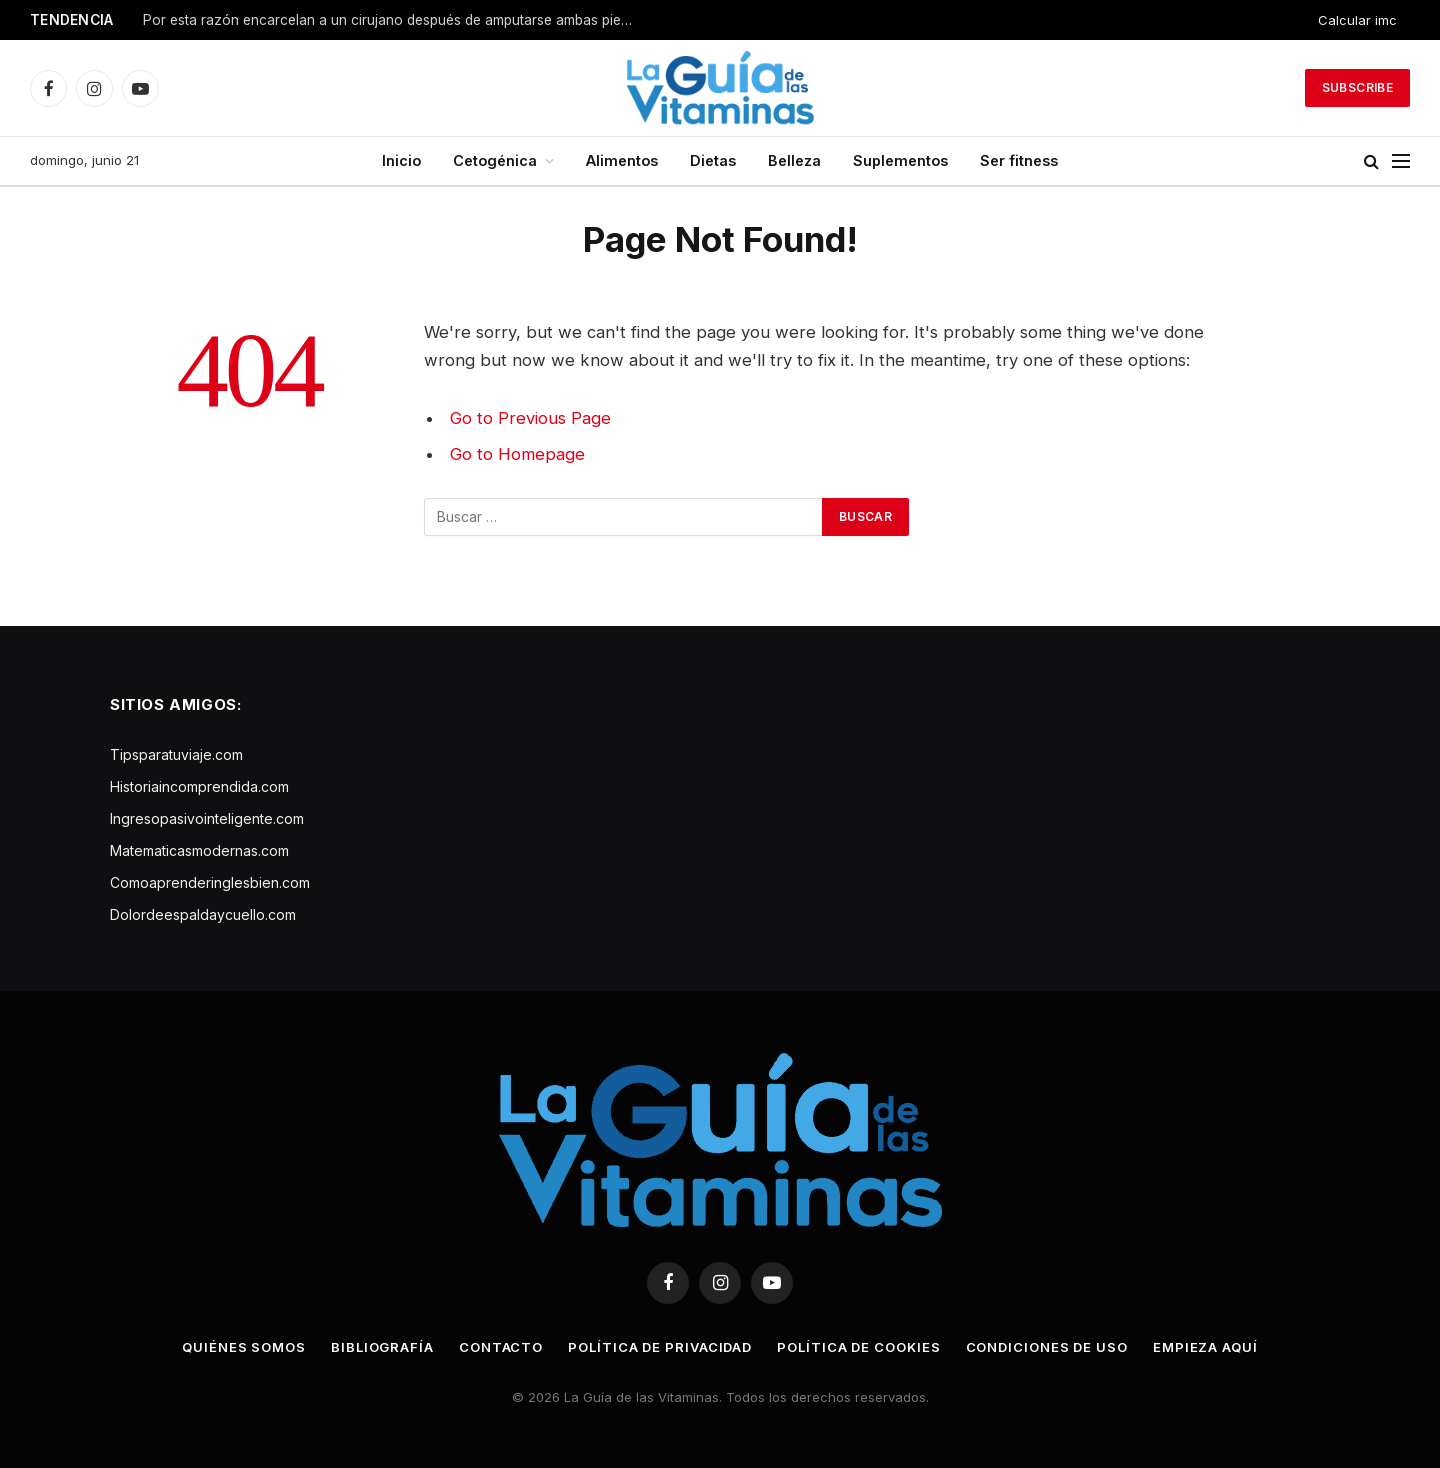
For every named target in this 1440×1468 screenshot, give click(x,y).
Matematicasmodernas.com (199, 850)
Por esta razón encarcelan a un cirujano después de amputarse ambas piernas (393, 20)
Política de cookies (858, 1347)
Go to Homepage (517, 454)
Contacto (501, 1347)
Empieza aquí (1205, 1347)
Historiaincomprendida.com (199, 786)
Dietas (713, 160)
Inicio (401, 160)
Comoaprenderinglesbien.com (210, 882)
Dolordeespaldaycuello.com (203, 914)
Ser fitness (1019, 160)
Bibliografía (382, 1347)
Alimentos (622, 160)
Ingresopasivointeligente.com (207, 818)
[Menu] (1401, 161)
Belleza (794, 160)
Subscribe (1357, 87)
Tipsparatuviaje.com (176, 754)
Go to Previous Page (530, 418)
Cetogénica (495, 160)
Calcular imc (1357, 20)
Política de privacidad (660, 1347)
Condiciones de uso (1047, 1347)
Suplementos (900, 160)
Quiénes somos (244, 1347)
